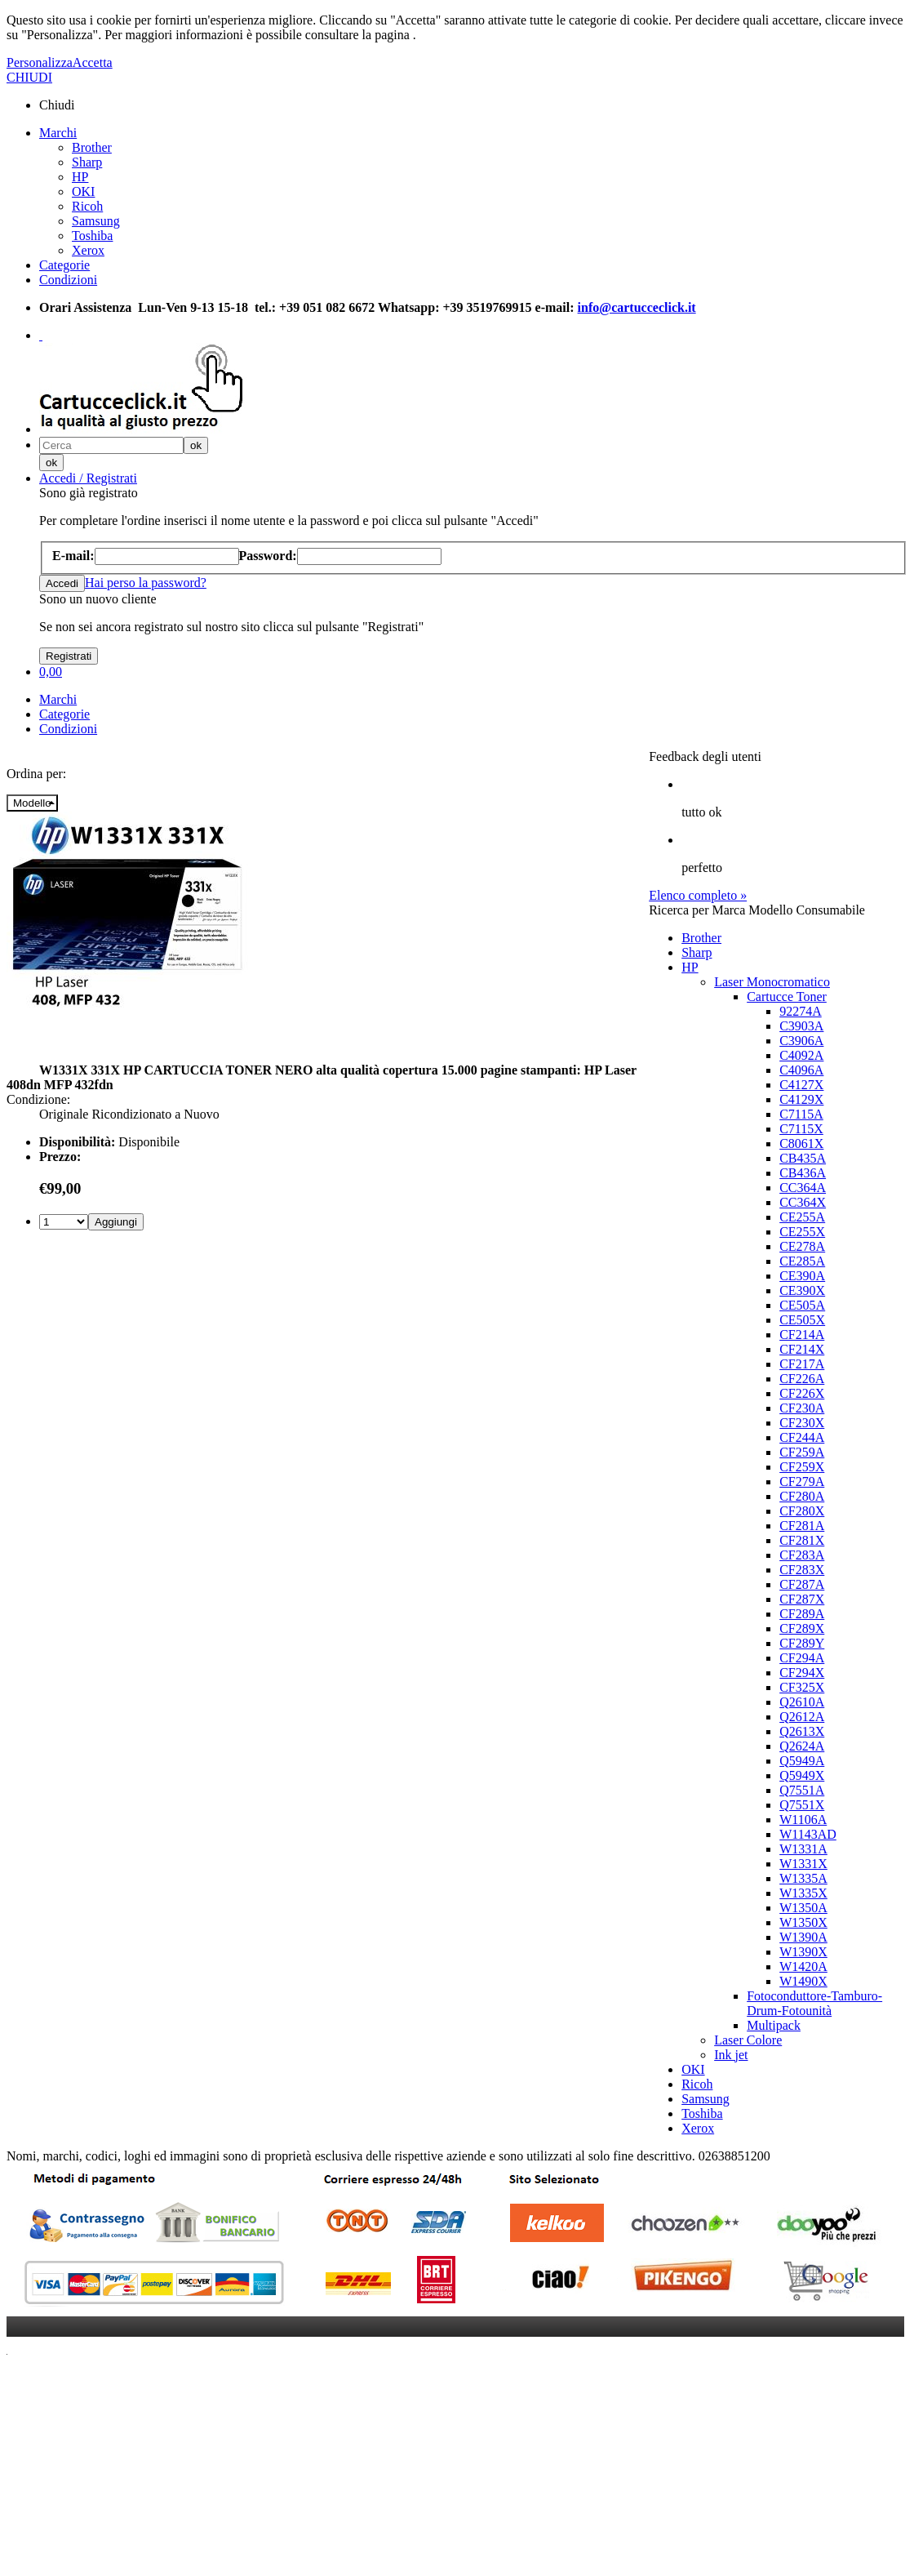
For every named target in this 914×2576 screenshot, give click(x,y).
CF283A (801, 1555)
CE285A (802, 1261)
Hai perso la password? (145, 582)
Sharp (87, 162)
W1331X (803, 1864)
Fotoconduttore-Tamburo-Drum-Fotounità (814, 2003)
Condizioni (68, 280)
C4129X (801, 1099)
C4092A (801, 1055)
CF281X (801, 1540)
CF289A (801, 1614)
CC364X (802, 1202)
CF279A (801, 1481)
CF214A (801, 1334)
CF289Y (801, 1643)
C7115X (801, 1129)
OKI (83, 191)
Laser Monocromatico (772, 982)
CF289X (801, 1628)
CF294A (801, 1658)
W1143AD (807, 1834)
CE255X (802, 1232)
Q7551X (801, 1805)
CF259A (801, 1452)
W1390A (803, 1937)
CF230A (801, 1408)
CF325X (801, 1687)
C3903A (801, 1026)
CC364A (802, 1188)
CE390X (802, 1290)
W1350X (803, 1922)
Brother (92, 147)
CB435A (802, 1158)
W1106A (803, 1819)
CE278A (802, 1246)
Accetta (93, 62)
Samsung (96, 221)
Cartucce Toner (787, 996)
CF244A (801, 1437)
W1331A (803, 1849)
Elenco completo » (698, 895)
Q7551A (801, 1790)
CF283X (801, 1570)
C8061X (801, 1143)
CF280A (801, 1496)
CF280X (801, 1511)
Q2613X (801, 1731)
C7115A (801, 1114)
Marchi (58, 133)
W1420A (803, 1966)
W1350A (803, 1908)
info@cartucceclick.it (637, 307)
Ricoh (87, 206)
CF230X (801, 1423)
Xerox (88, 250)
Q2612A (801, 1717)
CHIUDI (29, 77)
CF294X (801, 1673)
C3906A (801, 1041)
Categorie (64, 265)
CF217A (801, 1364)
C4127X (801, 1085)
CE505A (802, 1305)
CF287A (801, 1584)
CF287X (801, 1599)
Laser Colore (748, 2040)
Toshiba (92, 235)
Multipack (774, 2025)
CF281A (801, 1526)
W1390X (803, 1952)
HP (80, 177)
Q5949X (801, 1775)
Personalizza (40, 62)
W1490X (803, 1981)
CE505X (802, 1320)
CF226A (801, 1379)
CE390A (802, 1276)
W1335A (803, 1878)
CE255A (802, 1217)
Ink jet (731, 2055)
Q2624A (801, 1746)
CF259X (801, 1467)
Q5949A (801, 1761)
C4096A (801, 1070)
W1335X (803, 1893)
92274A (800, 1011)
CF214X (801, 1349)
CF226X (801, 1393)
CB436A (802, 1173)
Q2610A (801, 1702)
